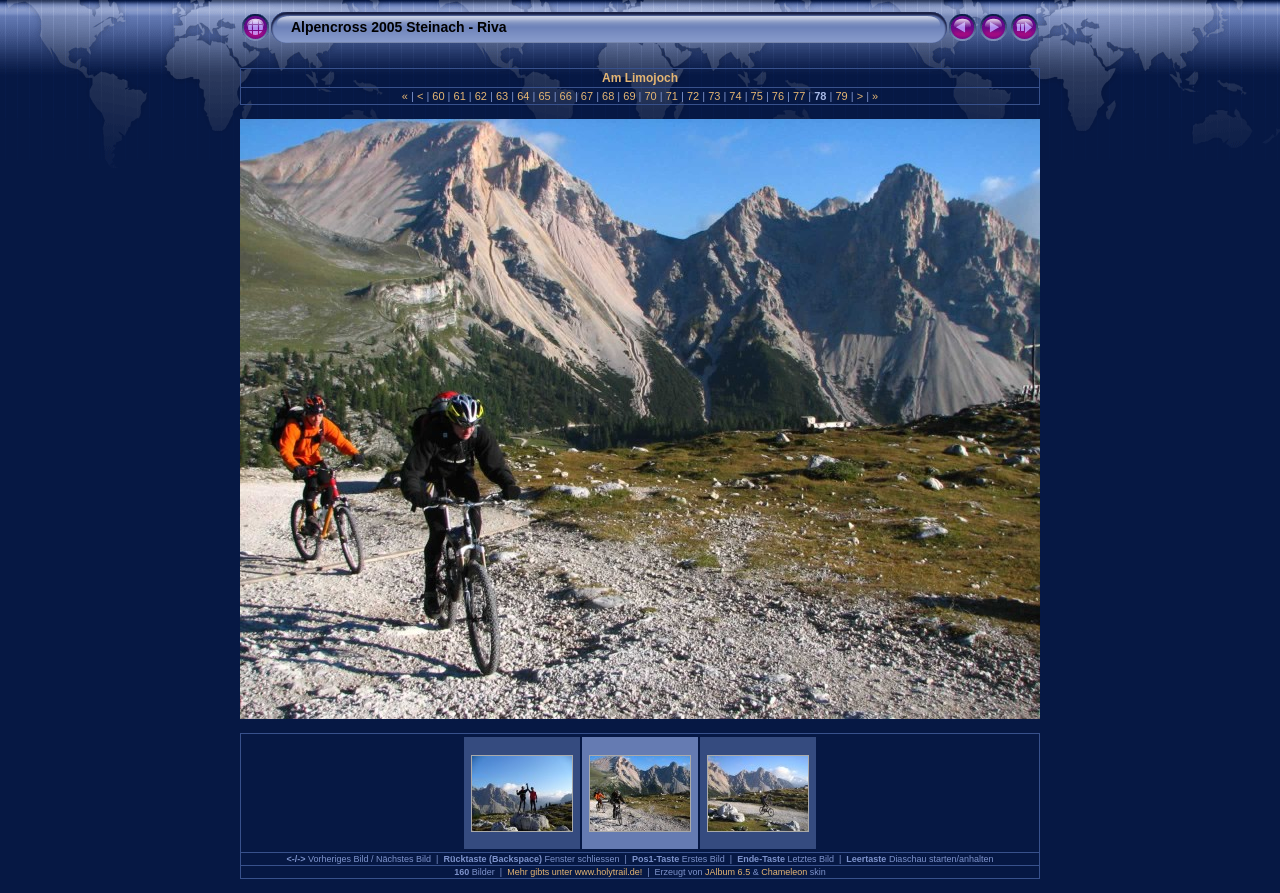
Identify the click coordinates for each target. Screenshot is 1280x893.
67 (587, 96)
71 (672, 96)
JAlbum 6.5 (727, 872)
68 (608, 96)
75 (757, 96)
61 (459, 96)
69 (629, 96)
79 (841, 96)
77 (799, 96)
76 (778, 96)
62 (481, 96)
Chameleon (784, 872)
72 (693, 96)
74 (735, 96)
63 (502, 96)
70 (650, 96)
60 (438, 96)
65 (544, 96)
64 (523, 96)
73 (714, 96)
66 (566, 96)
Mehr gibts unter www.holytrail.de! (574, 872)
